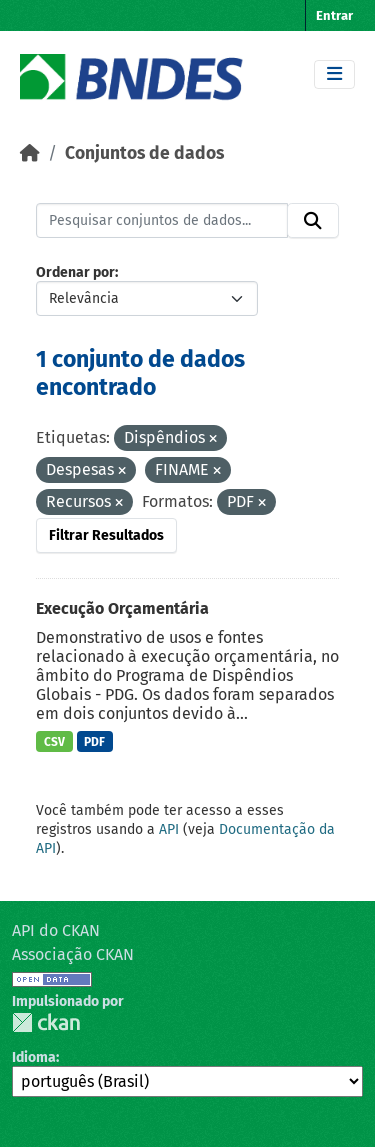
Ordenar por (75, 272)
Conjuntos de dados (144, 153)
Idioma (34, 1057)
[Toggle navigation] (334, 74)
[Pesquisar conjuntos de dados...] (162, 221)
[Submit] (313, 221)
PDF (94, 742)
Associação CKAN (73, 954)
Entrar (334, 15)
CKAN (46, 1022)
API (169, 829)
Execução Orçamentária (122, 608)
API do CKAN (56, 930)
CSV (54, 742)
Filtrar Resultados (106, 535)
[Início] (30, 153)
